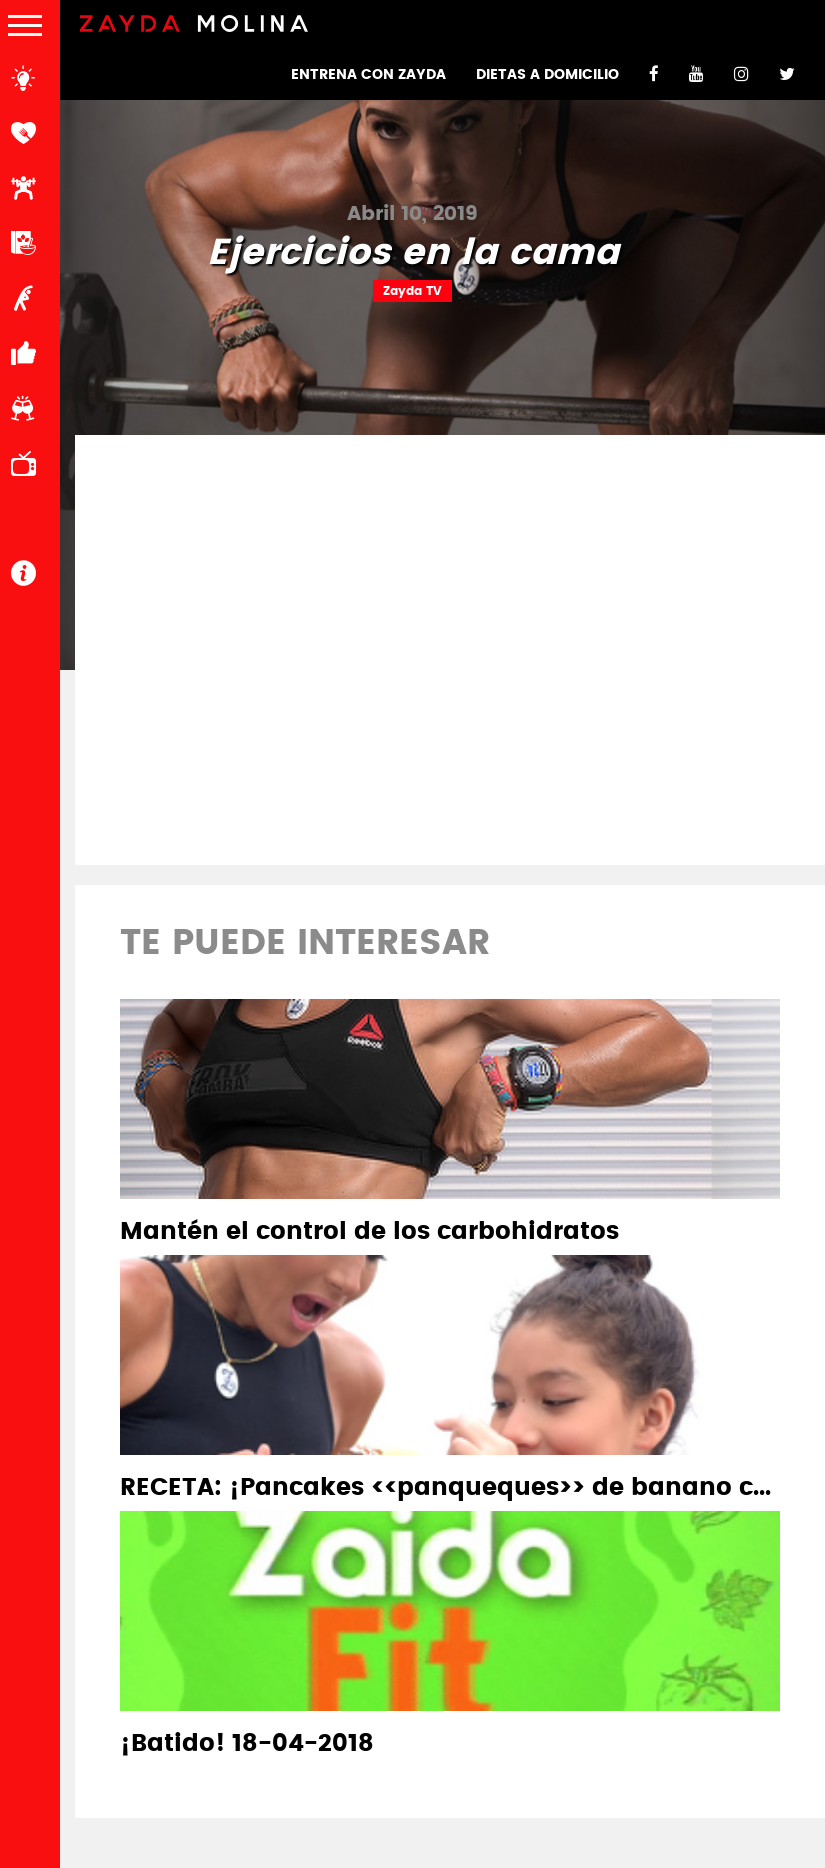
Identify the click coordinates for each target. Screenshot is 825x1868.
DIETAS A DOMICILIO (547, 75)
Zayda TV (412, 291)
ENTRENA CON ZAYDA (368, 75)
